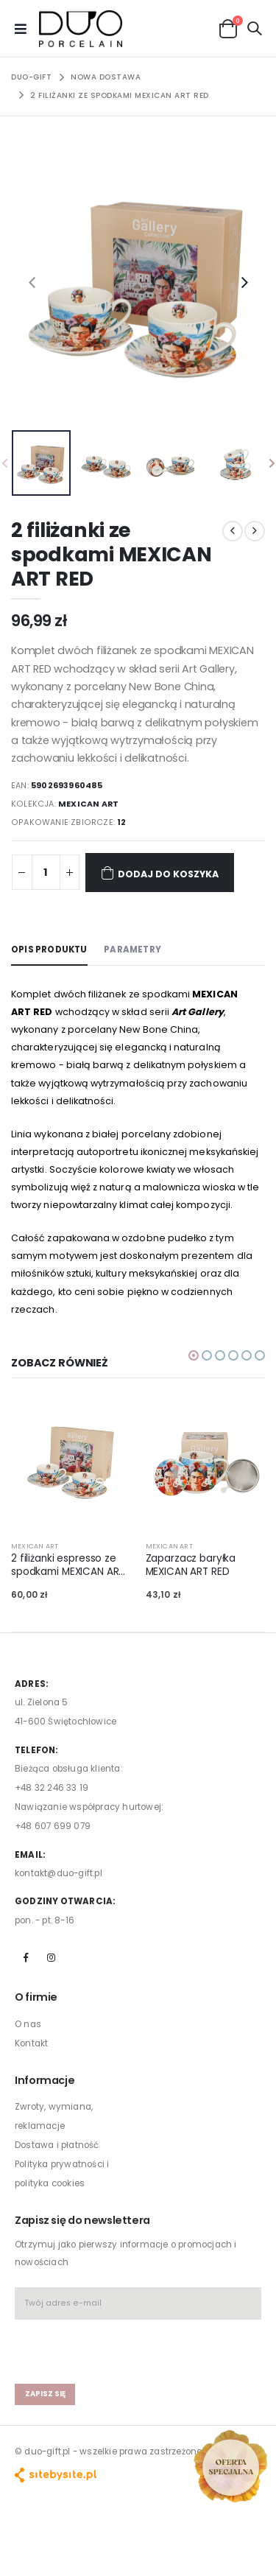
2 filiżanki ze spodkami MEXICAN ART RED (119, 95)
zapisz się (45, 2393)
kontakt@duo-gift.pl (58, 1873)
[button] (228, 27)
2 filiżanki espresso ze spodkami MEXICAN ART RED (67, 1565)
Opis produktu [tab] (49, 949)
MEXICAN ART (88, 804)
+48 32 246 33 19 (51, 1788)
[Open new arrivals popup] (230, 2466)
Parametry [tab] (132, 949)
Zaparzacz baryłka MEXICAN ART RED (191, 1565)
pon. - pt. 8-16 (44, 1920)
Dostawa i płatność (57, 2145)
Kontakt (31, 2043)
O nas (28, 2024)
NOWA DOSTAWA (106, 77)
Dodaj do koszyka (160, 872)
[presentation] (32, 282)
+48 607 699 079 (53, 1826)
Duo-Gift (31, 77)
